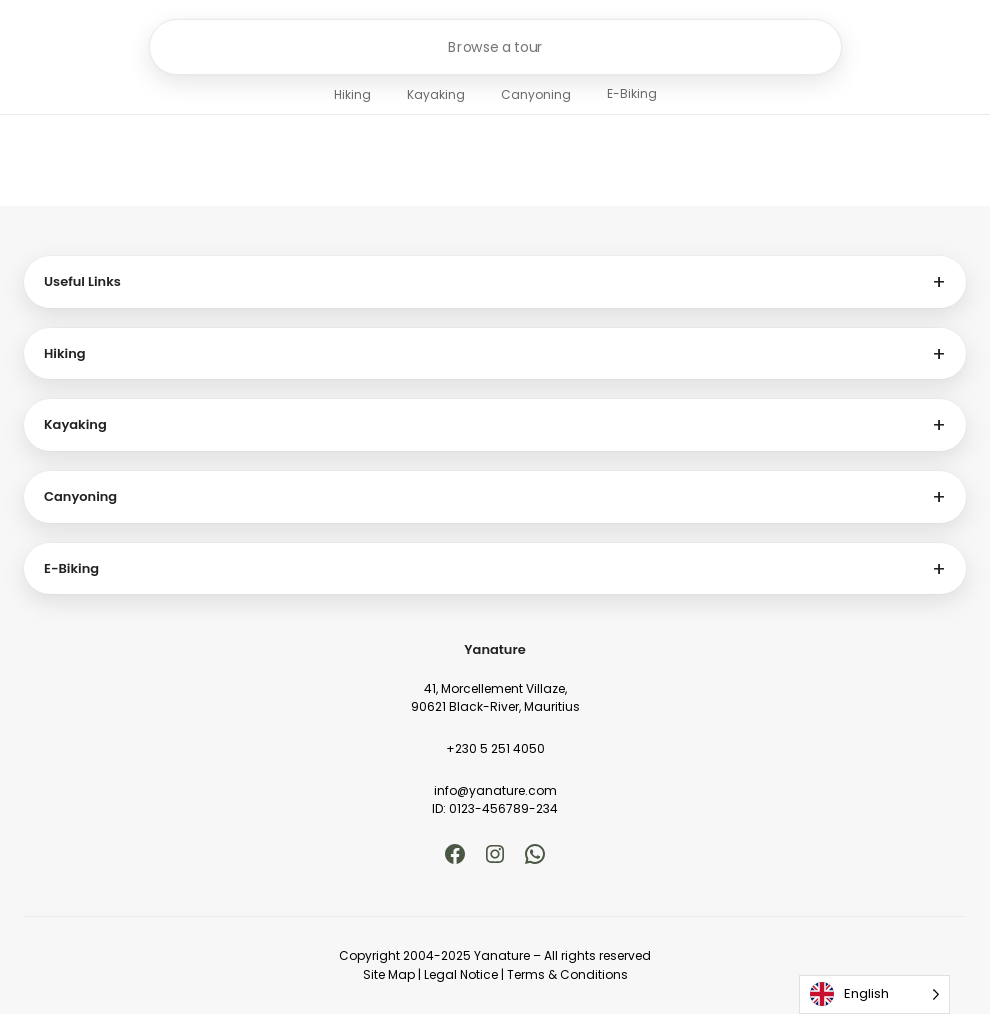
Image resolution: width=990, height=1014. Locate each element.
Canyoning (536, 94)
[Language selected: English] (874, 994)
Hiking (352, 94)
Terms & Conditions (567, 974)
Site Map (389, 974)
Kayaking (436, 94)
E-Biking (632, 93)
